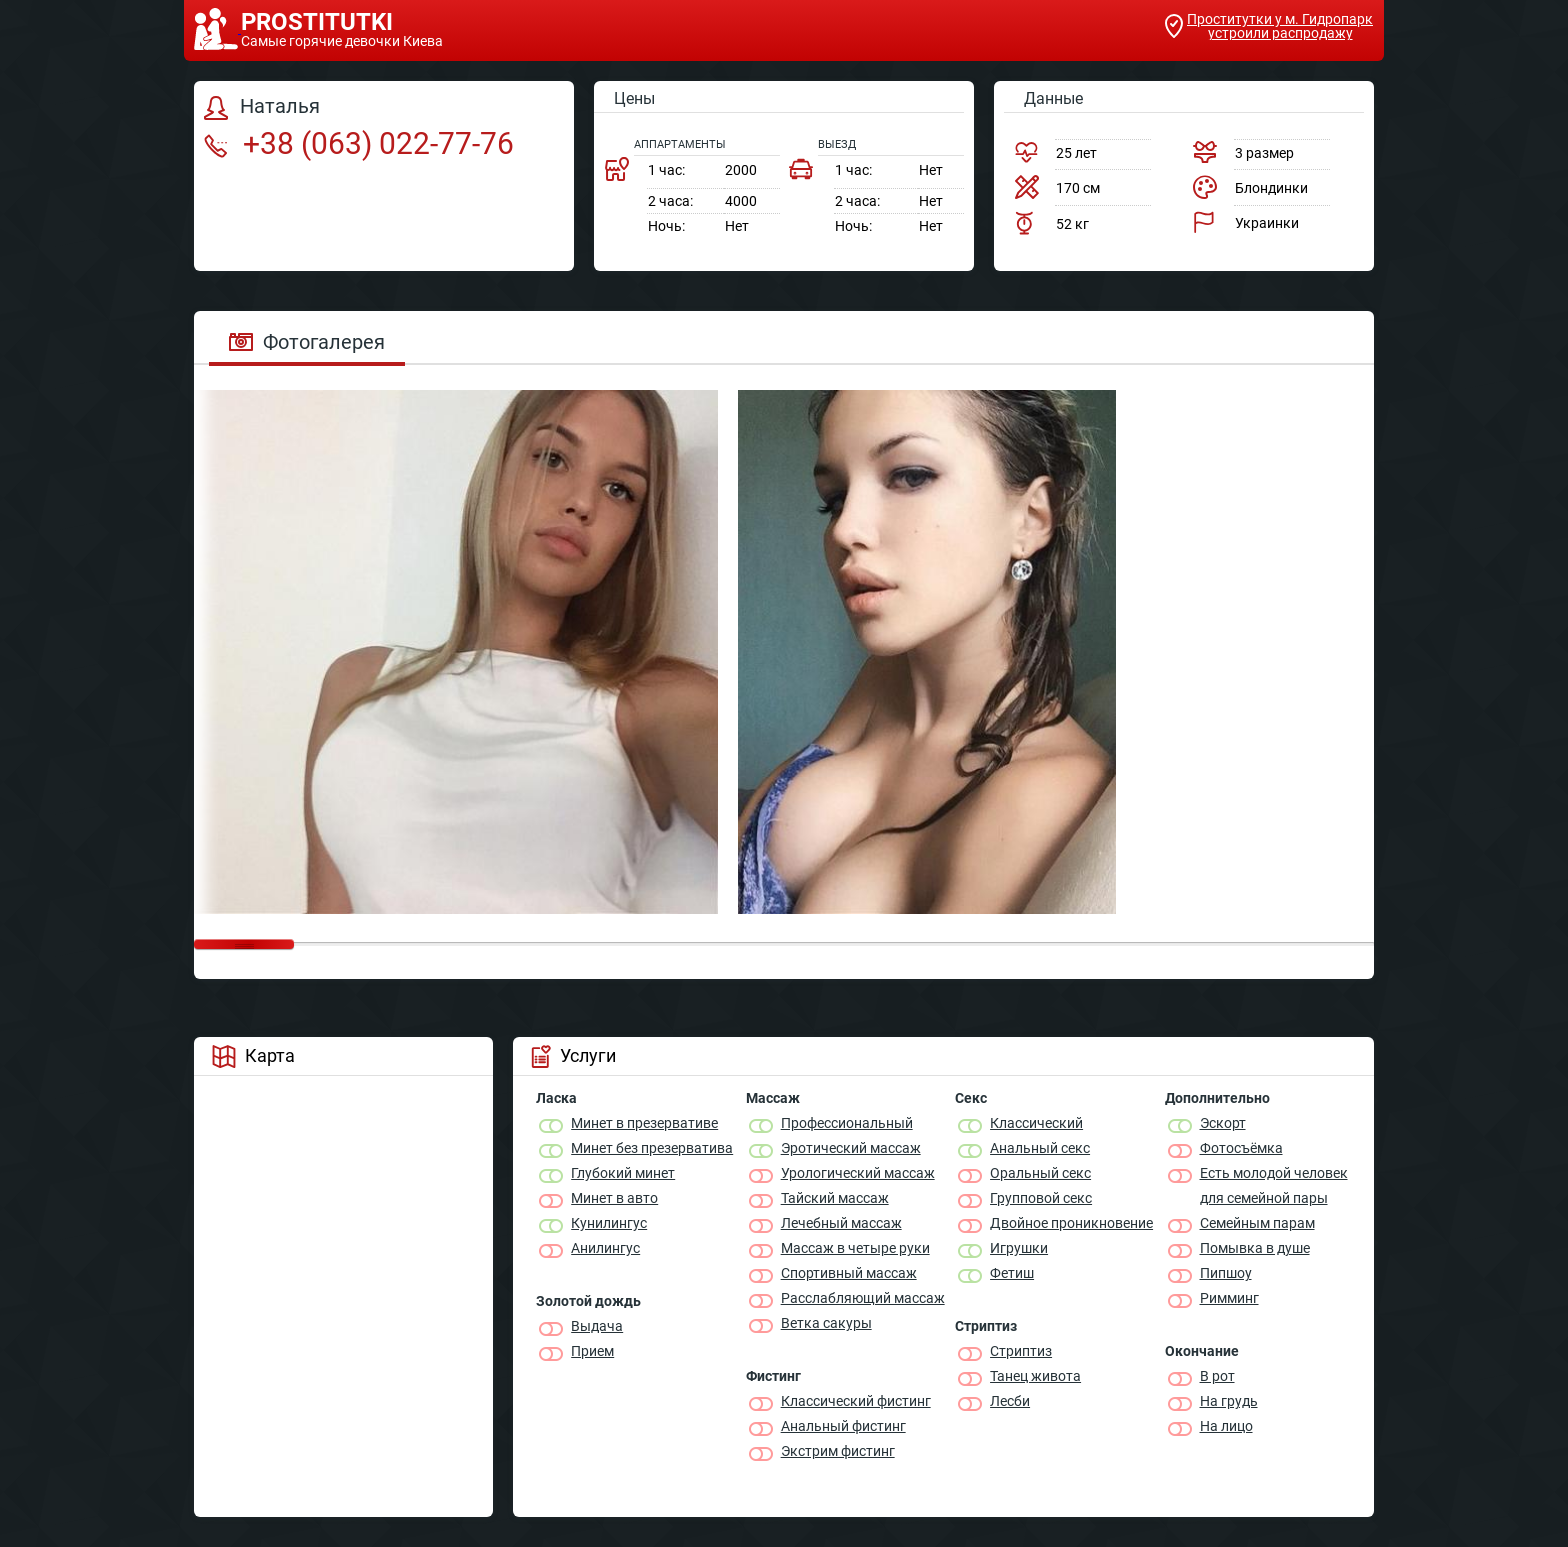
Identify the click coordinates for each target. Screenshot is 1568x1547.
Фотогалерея (307, 342)
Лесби (1010, 1401)
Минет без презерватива (652, 1148)
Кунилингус (609, 1223)
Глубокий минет (623, 1173)
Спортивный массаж (849, 1273)
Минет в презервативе (644, 1123)
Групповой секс (1041, 1198)
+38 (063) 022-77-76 (359, 143)
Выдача (597, 1326)
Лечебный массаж (841, 1223)
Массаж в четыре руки (855, 1248)
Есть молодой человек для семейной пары (1274, 1185)
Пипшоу (1226, 1273)
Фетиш (1012, 1273)
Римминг (1229, 1298)
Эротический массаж (851, 1148)
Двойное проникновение (1071, 1223)
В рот (1217, 1376)
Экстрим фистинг (838, 1451)
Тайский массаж (835, 1198)
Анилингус (605, 1248)
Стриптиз (1021, 1351)
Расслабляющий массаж (863, 1298)
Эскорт (1223, 1123)
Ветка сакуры (826, 1323)
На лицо (1226, 1426)
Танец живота (1035, 1376)
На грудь (1229, 1401)
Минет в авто (614, 1198)
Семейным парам (1257, 1223)
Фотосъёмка (1241, 1148)
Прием (592, 1351)
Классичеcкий (1036, 1123)
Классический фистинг (856, 1401)
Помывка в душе (1255, 1248)
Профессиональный (847, 1123)
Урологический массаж (858, 1173)
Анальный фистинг (843, 1426)
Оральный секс (1040, 1173)
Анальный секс (1040, 1148)
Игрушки (1019, 1248)
